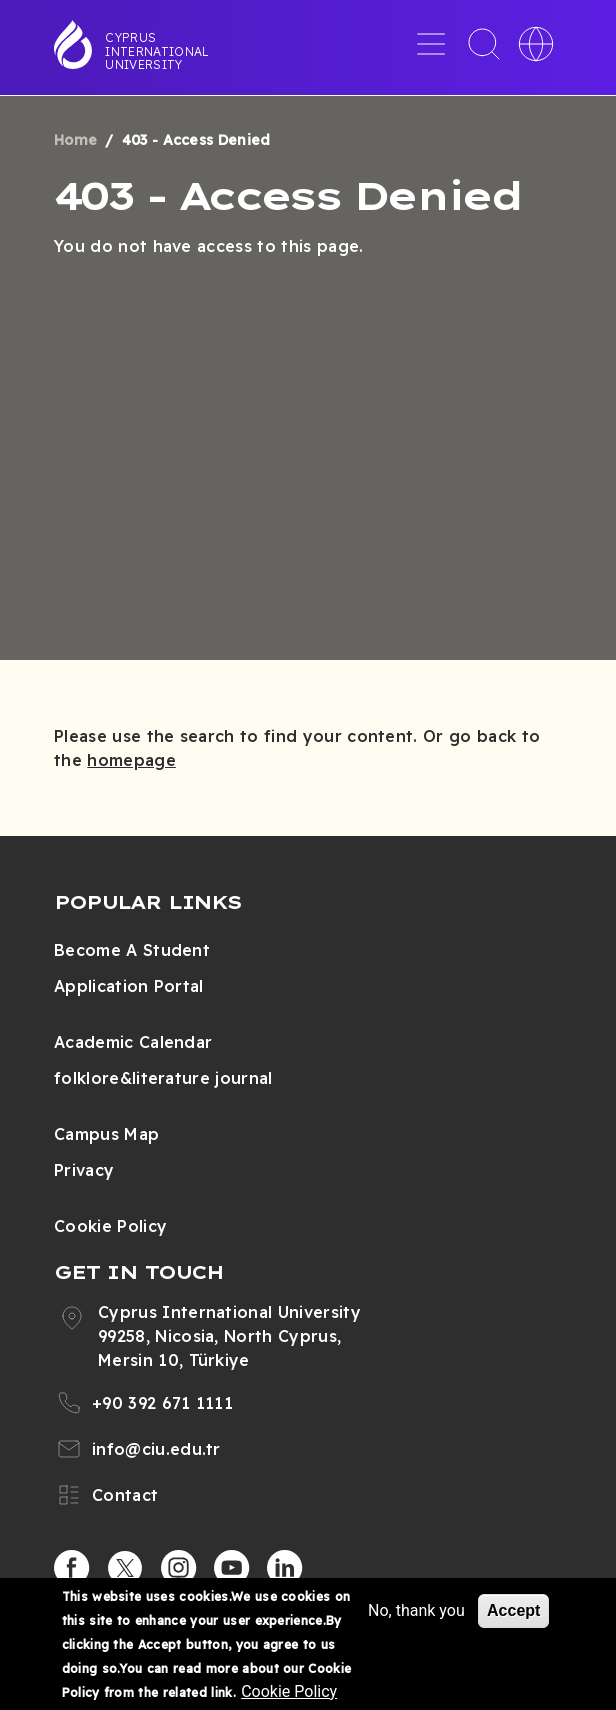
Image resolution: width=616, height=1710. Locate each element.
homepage (131, 760)
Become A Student (132, 950)
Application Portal (129, 986)
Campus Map (106, 1134)
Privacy (84, 1170)
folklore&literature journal (163, 1078)
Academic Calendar (133, 1042)
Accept (513, 1612)
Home (75, 140)
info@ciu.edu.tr (156, 1449)
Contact (125, 1495)
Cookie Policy (110, 1226)
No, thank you (416, 1612)
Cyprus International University (157, 51)
